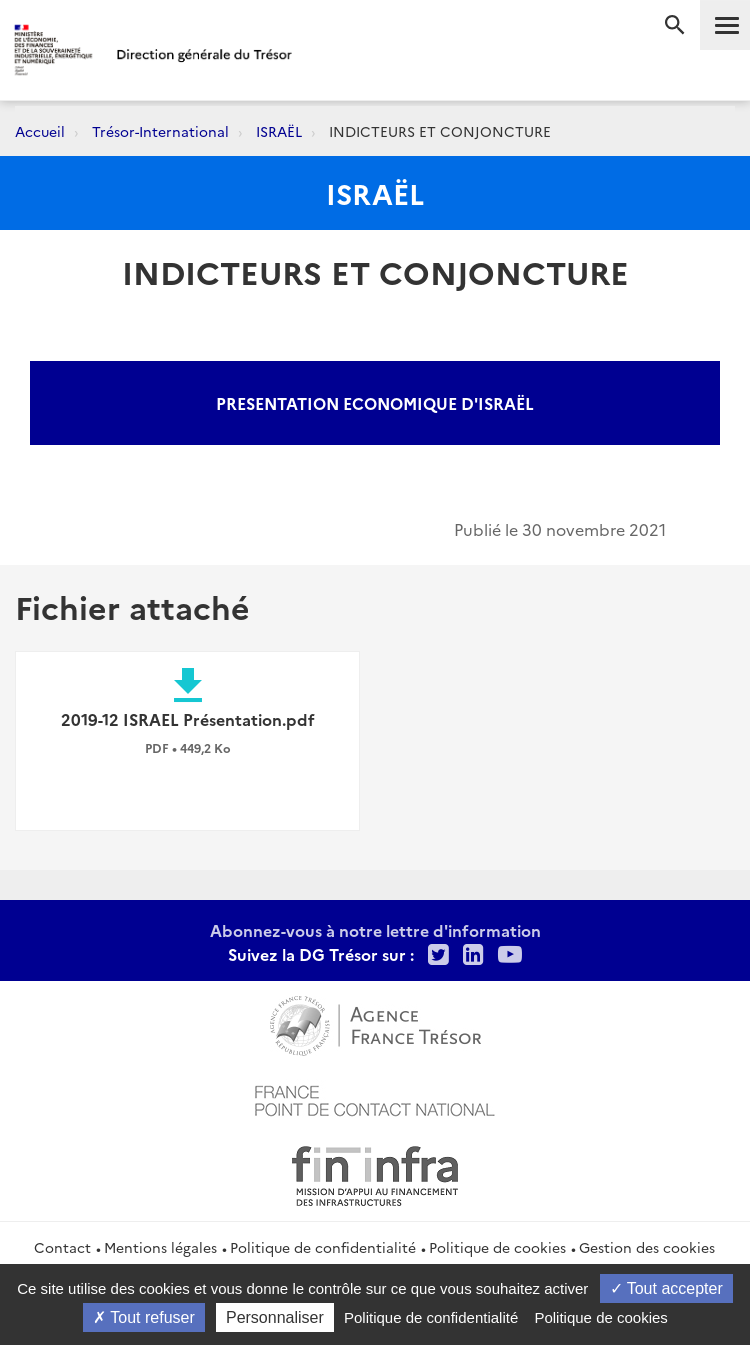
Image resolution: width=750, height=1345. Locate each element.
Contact (62, 1247)
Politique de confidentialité (323, 1247)
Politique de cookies (497, 1247)
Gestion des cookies (647, 1247)
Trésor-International (160, 131)
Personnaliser (275, 1317)
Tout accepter (666, 1288)
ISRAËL (279, 131)
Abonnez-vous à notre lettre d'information (375, 930)
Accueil (40, 131)
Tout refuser (144, 1317)
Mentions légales (160, 1247)
